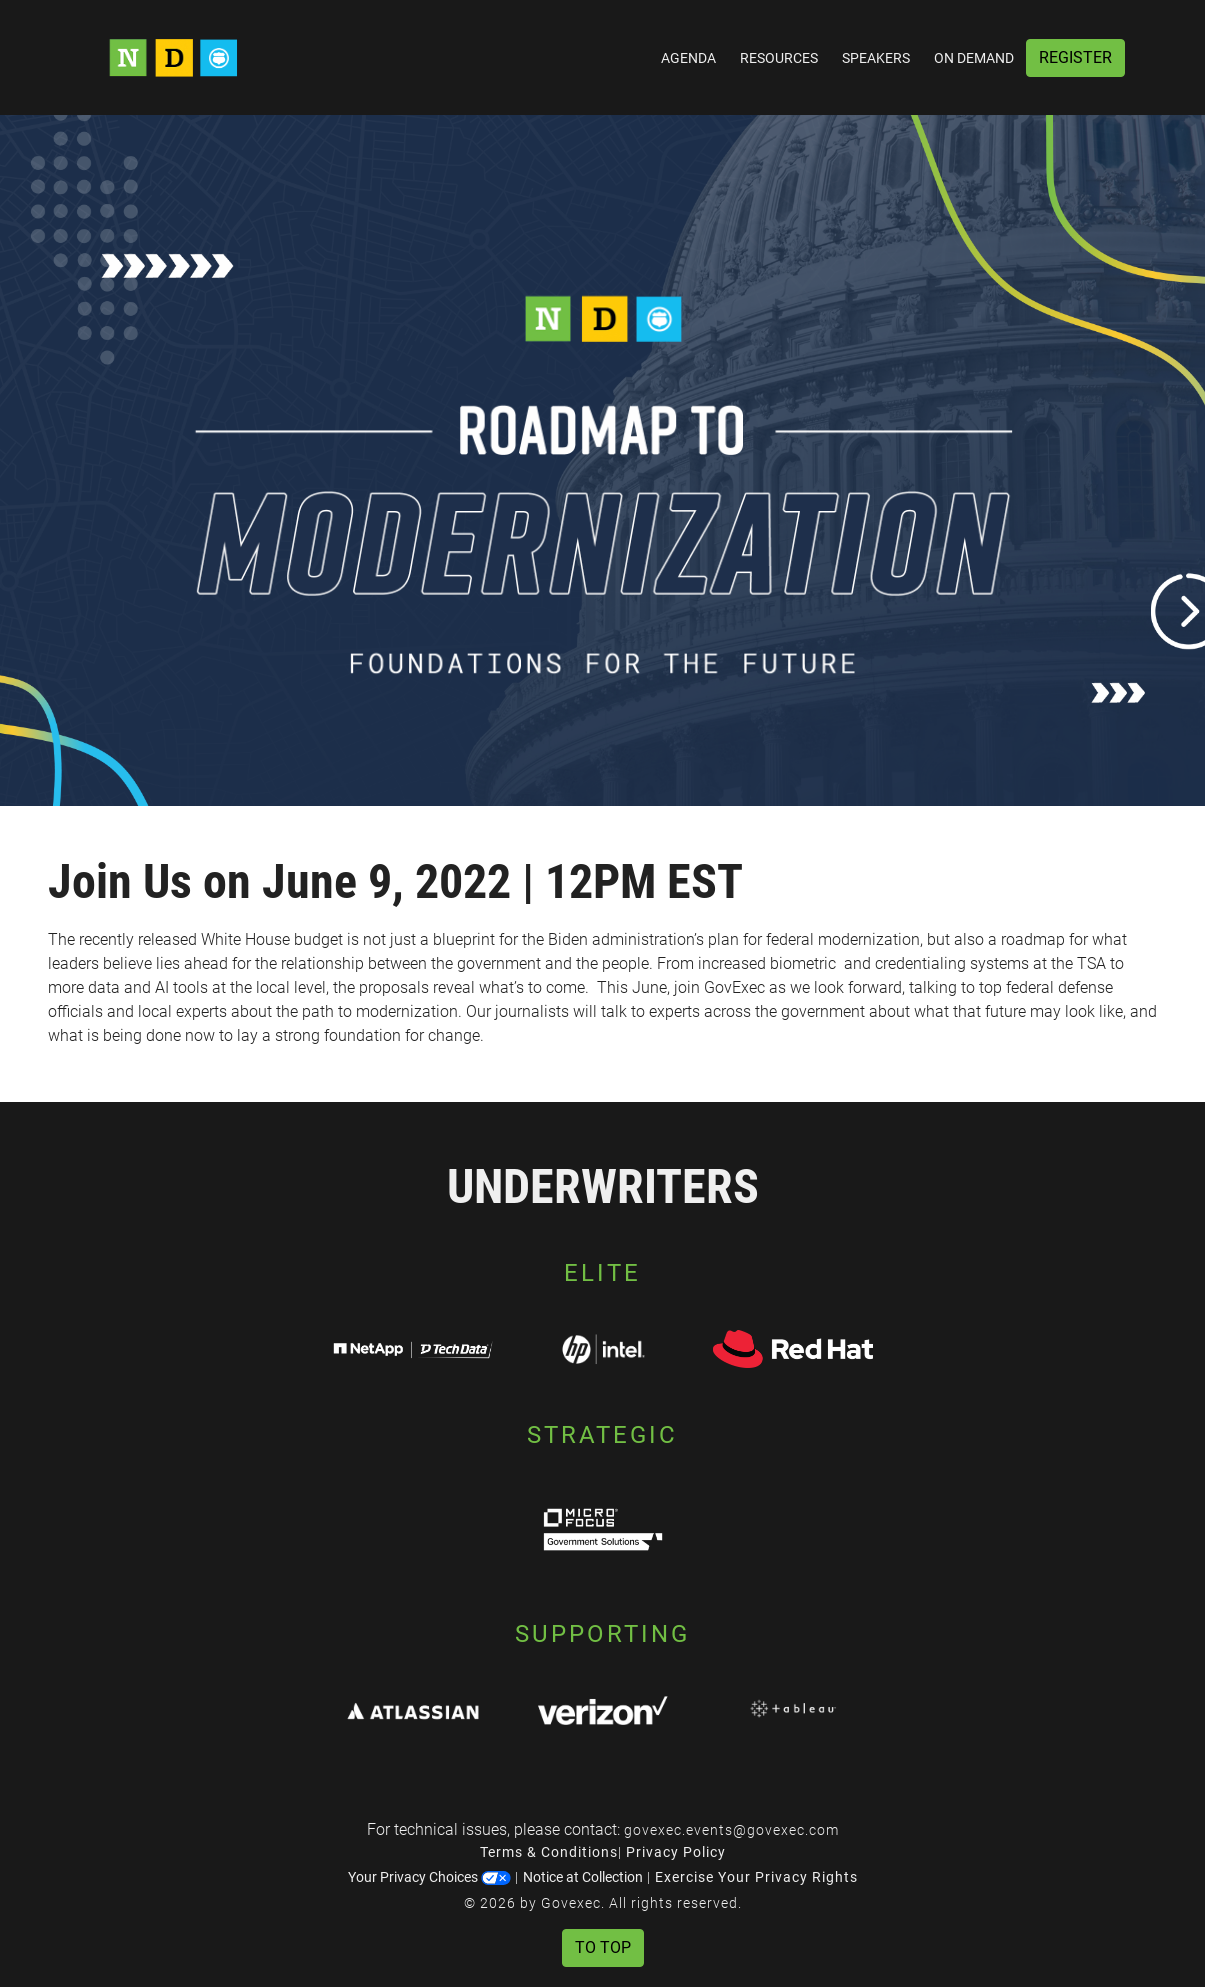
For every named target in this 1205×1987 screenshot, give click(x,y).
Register (1075, 57)
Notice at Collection (583, 1877)
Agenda (688, 58)
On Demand (974, 58)
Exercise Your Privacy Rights (756, 1877)
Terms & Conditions (549, 1852)
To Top (603, 1947)
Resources (779, 58)
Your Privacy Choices (429, 1877)
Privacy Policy (676, 1852)
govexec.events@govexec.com (731, 1830)
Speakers (876, 58)
